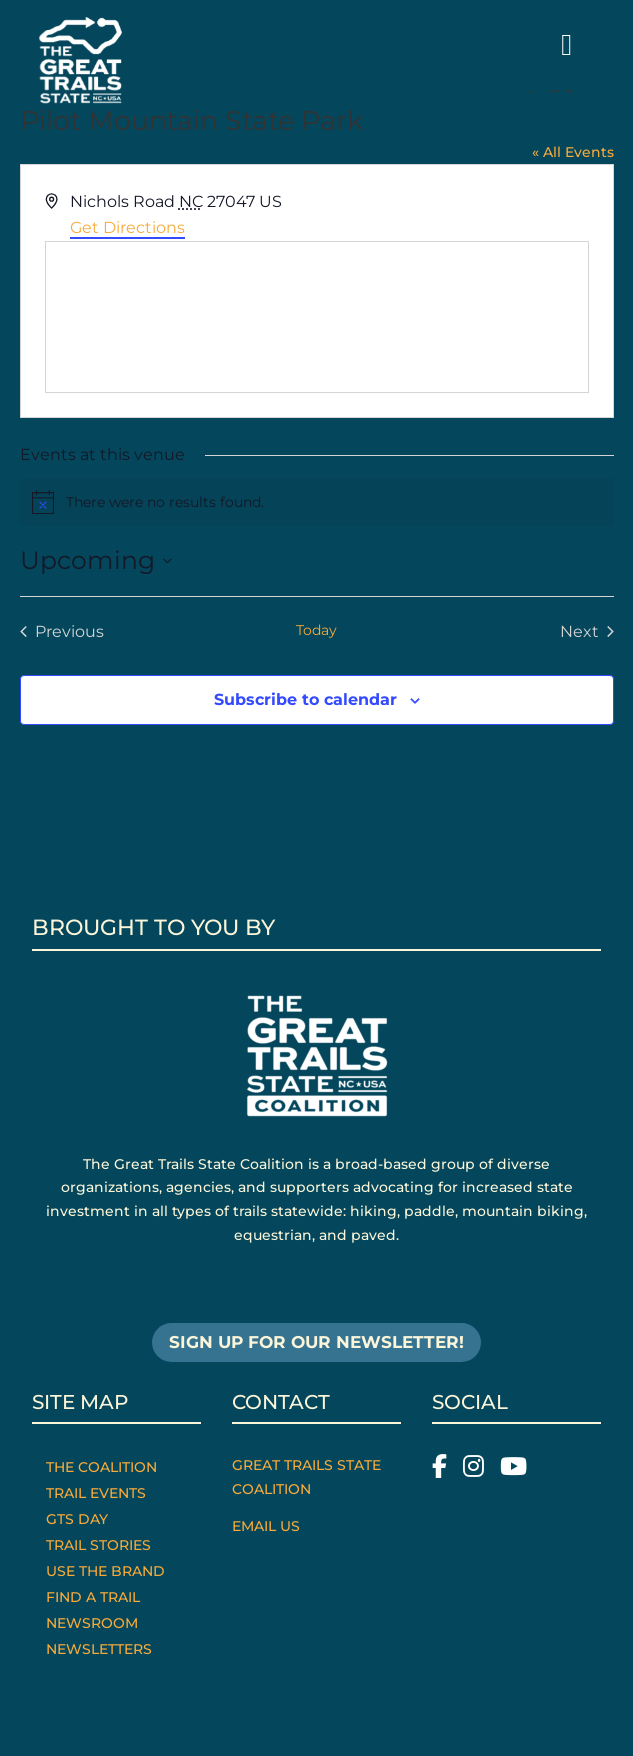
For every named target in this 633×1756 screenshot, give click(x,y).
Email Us (266, 1526)
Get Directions (127, 227)
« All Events (573, 152)
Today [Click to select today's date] (316, 630)
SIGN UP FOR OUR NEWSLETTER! (316, 1342)
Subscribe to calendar (305, 699)
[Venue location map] (317, 317)
